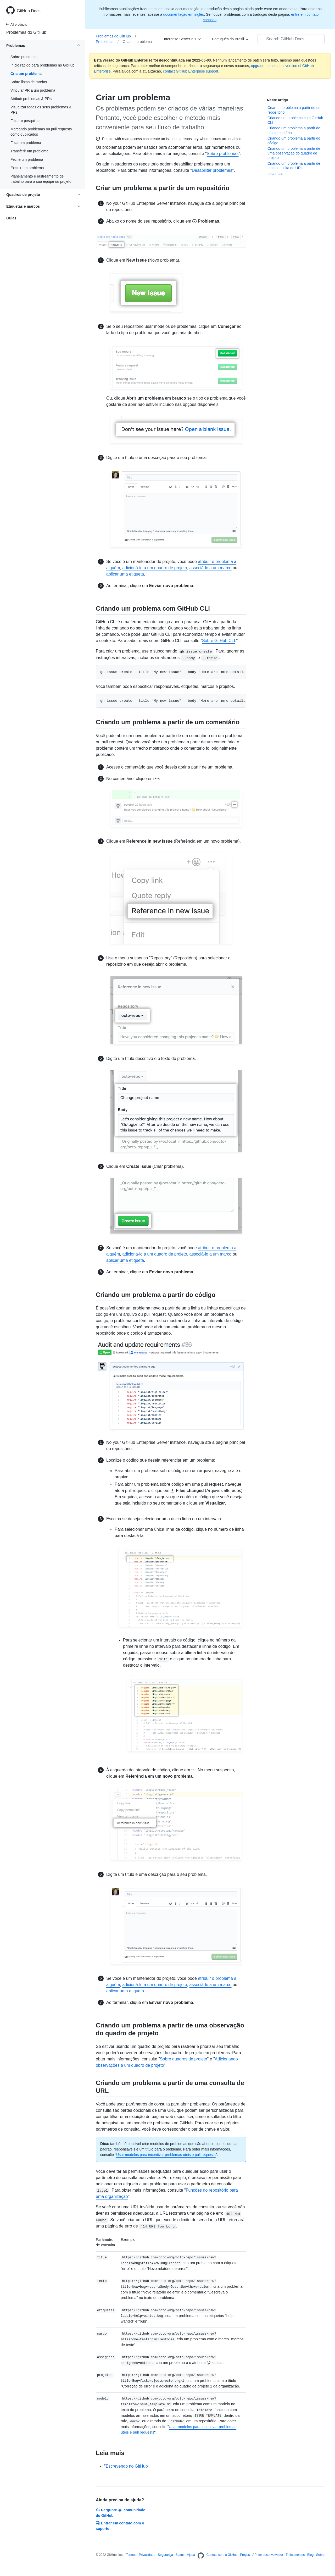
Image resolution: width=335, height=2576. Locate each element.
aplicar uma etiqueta (125, 574)
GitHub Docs (29, 11)
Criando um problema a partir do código (293, 140)
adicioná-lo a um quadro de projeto (154, 568)
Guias (11, 218)
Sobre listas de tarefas (28, 82)
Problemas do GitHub (26, 32)
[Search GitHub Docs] (291, 39)
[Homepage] (201, 2555)
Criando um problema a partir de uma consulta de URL (293, 165)
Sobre (320, 2555)
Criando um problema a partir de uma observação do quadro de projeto (293, 153)
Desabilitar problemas (212, 170)
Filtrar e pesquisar (25, 121)
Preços (245, 2555)
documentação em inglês (183, 14)
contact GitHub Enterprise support (190, 71)
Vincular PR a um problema (32, 90)
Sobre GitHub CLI (218, 640)
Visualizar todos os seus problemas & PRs (40, 109)
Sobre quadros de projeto (183, 2059)
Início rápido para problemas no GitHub (42, 65)
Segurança (165, 2555)
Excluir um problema (27, 168)
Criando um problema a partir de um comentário (293, 130)
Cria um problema (26, 73)
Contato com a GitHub (222, 2555)
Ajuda (191, 2555)
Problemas (107, 42)
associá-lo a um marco (210, 568)
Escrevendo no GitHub (127, 2466)
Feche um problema (26, 159)
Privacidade (147, 2555)
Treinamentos (295, 2555)
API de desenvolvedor (267, 2555)
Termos (131, 2555)
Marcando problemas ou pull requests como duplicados (41, 131)
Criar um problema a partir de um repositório (294, 110)
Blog (310, 2555)
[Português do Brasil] (230, 39)
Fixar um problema (25, 143)
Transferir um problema (29, 151)
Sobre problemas (24, 57)
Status (180, 2555)
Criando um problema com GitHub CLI (295, 120)
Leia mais (275, 174)
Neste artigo (277, 100)
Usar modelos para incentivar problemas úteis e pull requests (166, 2155)
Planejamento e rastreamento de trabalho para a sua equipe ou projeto (40, 179)
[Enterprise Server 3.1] (182, 39)
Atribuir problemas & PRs (31, 99)
